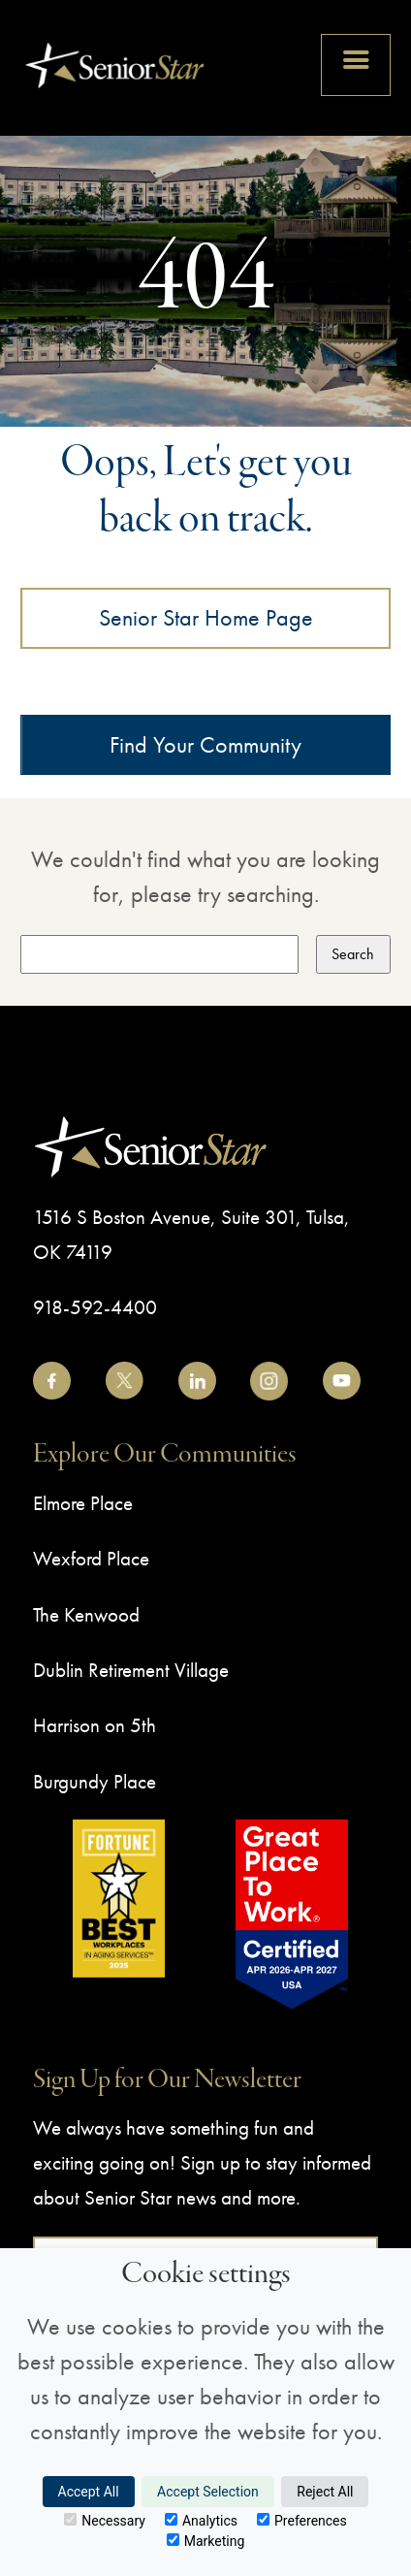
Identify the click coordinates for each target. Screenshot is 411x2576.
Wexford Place (91, 1558)
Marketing (206, 2541)
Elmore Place (83, 1503)
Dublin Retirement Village (131, 1670)
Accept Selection (208, 2491)
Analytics (201, 2520)
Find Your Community (205, 744)
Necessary (104, 2520)
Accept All (88, 2491)
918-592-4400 (95, 1307)
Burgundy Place (94, 1781)
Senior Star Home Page (206, 617)
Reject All (325, 2491)
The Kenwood (86, 1614)
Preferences (302, 2520)
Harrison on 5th (94, 1725)
